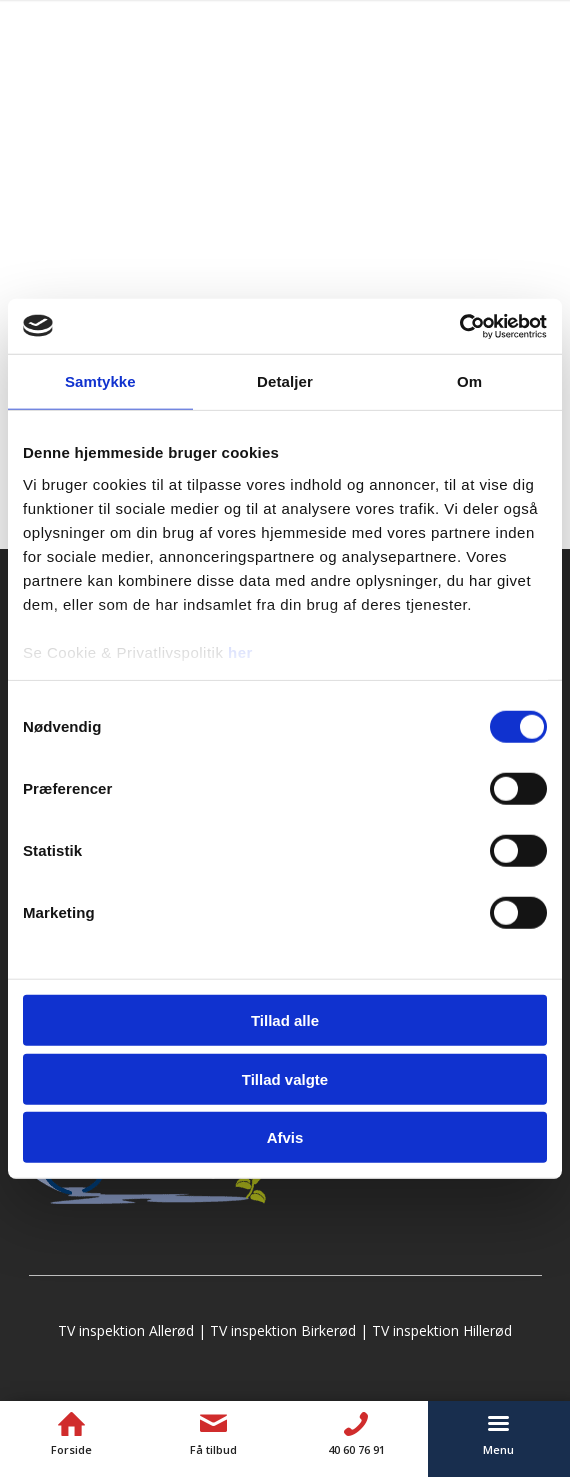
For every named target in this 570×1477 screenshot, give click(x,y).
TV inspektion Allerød (126, 1330)
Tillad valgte (285, 1078)
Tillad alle (285, 1020)
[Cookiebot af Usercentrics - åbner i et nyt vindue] (459, 326)
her (240, 651)
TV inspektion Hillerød (442, 1330)
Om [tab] (469, 381)
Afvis (285, 1137)
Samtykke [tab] (100, 381)
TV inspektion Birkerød (283, 1330)
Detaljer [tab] (285, 381)
